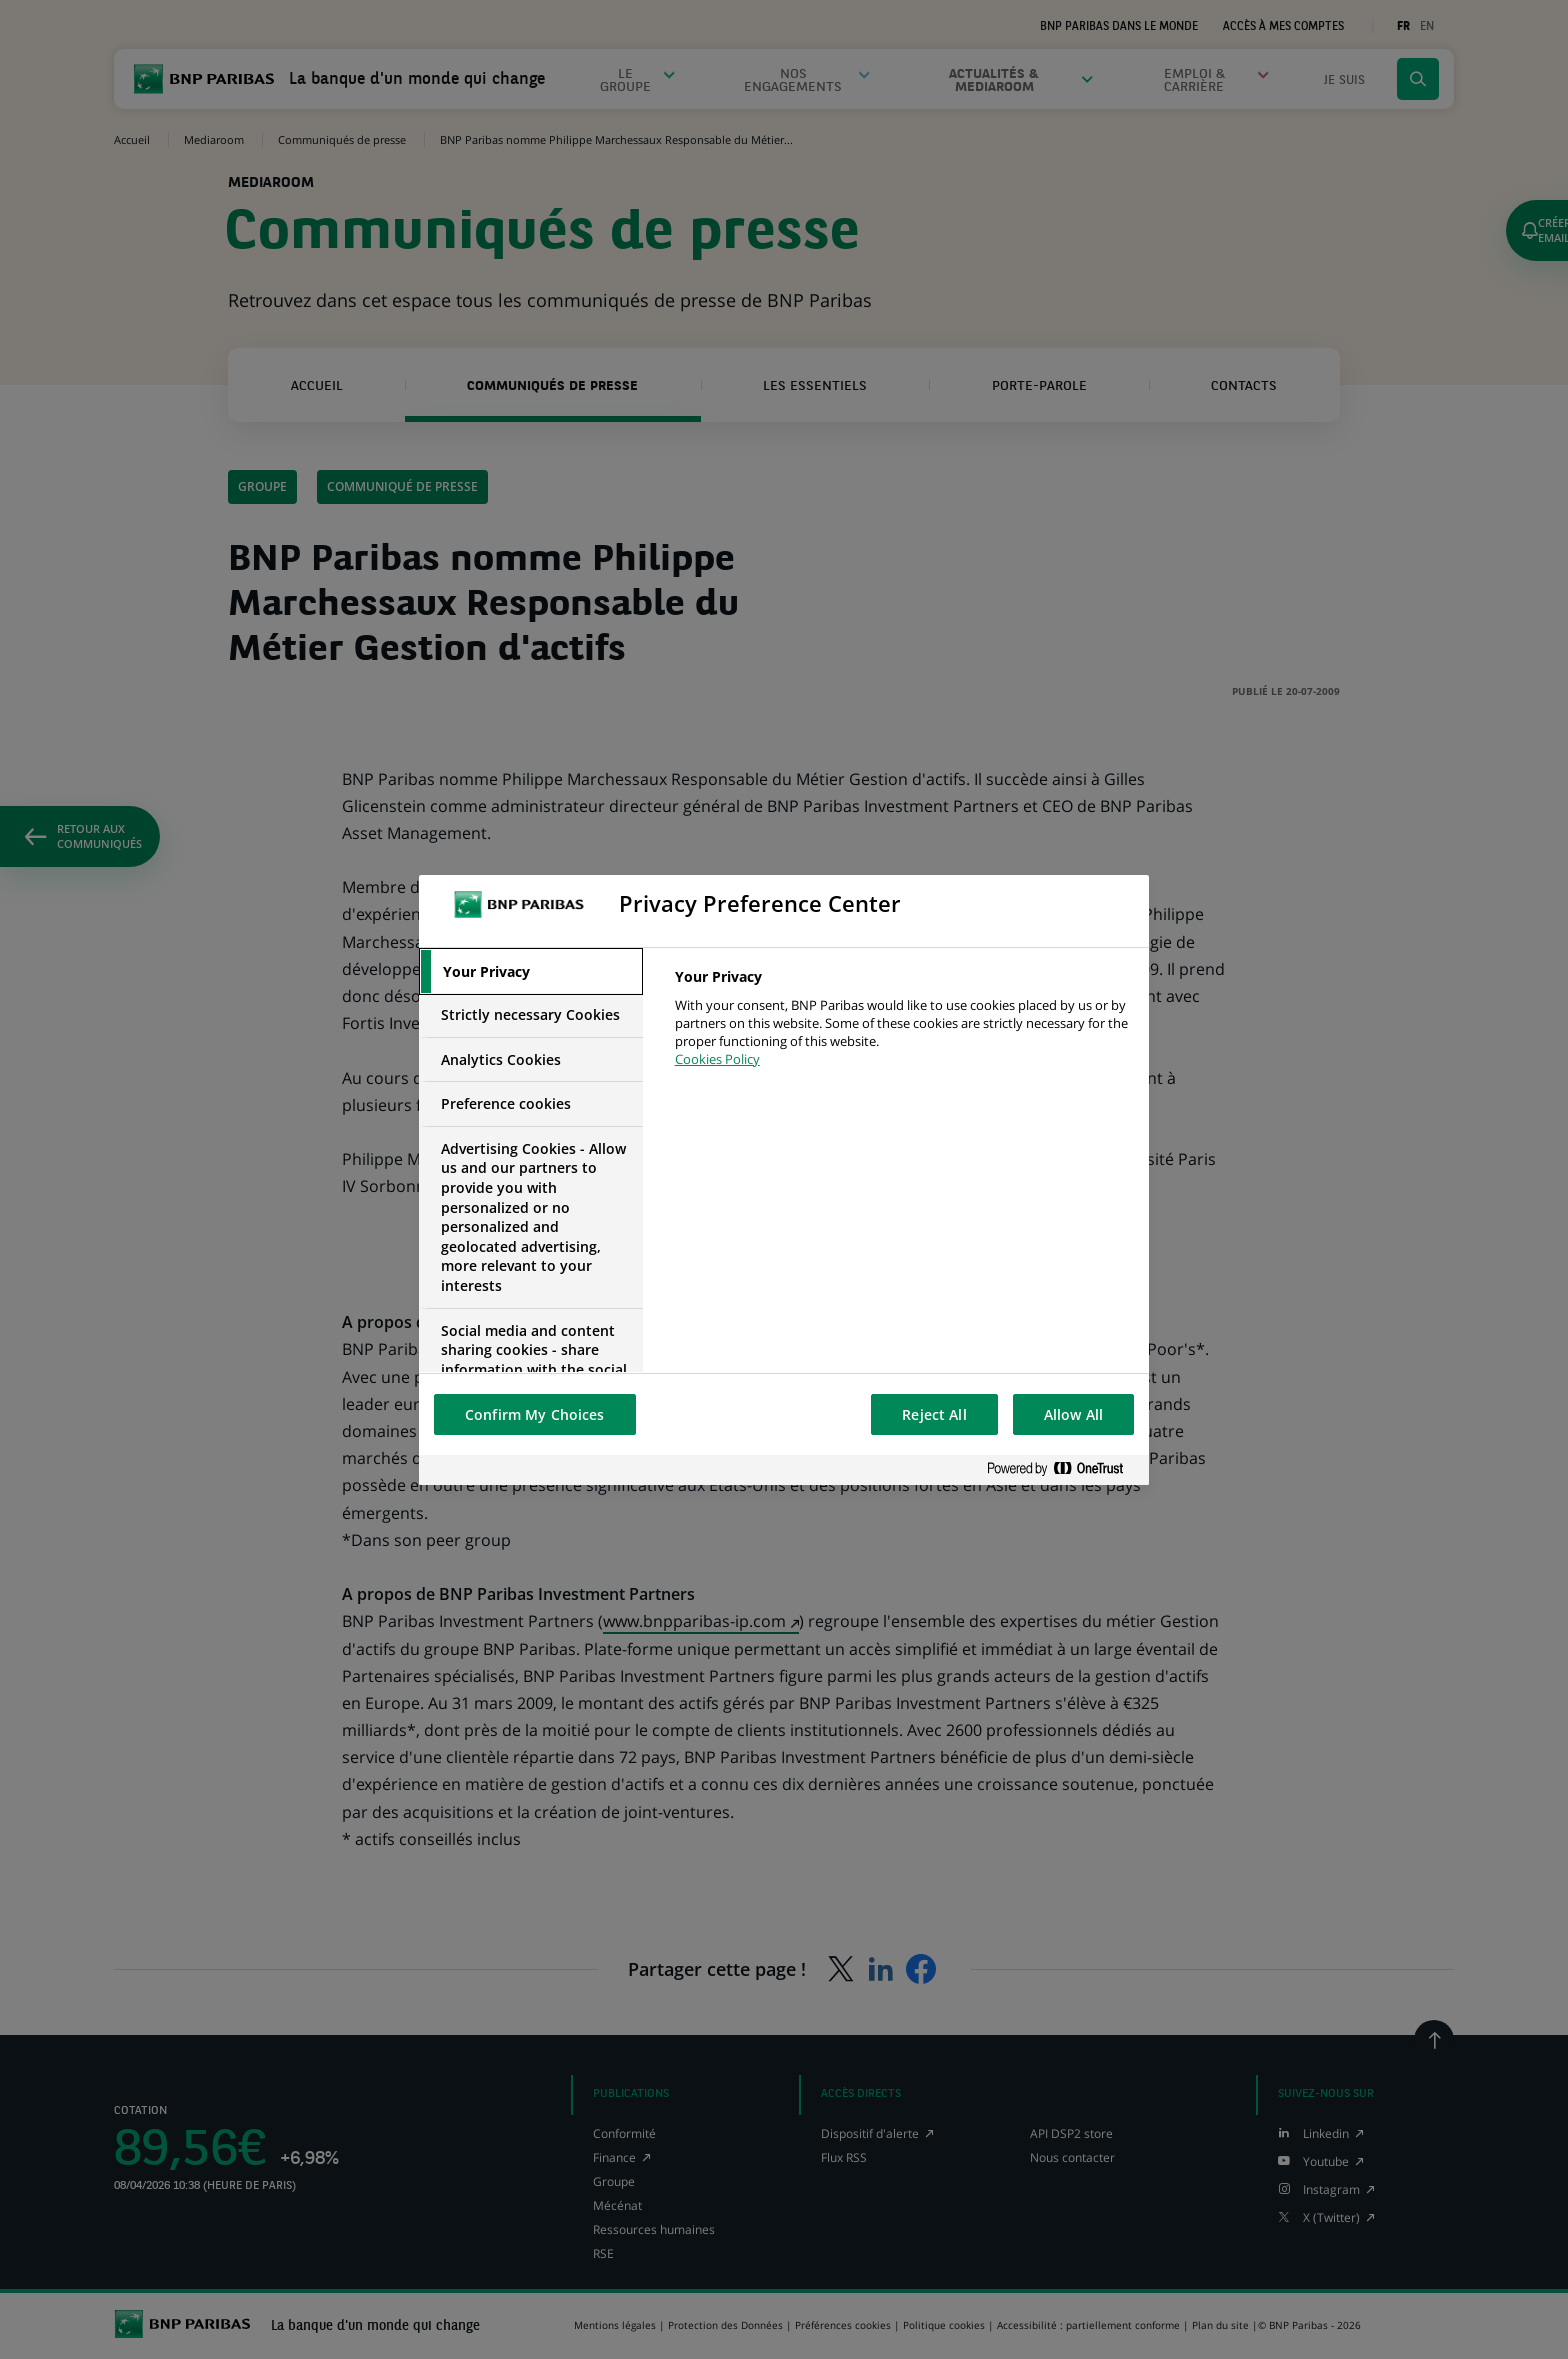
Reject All (934, 1414)
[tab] (531, 972)
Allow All (1073, 1414)
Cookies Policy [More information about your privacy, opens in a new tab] (717, 1059)
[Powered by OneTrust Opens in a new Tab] (1063, 1469)
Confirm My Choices (535, 1414)
